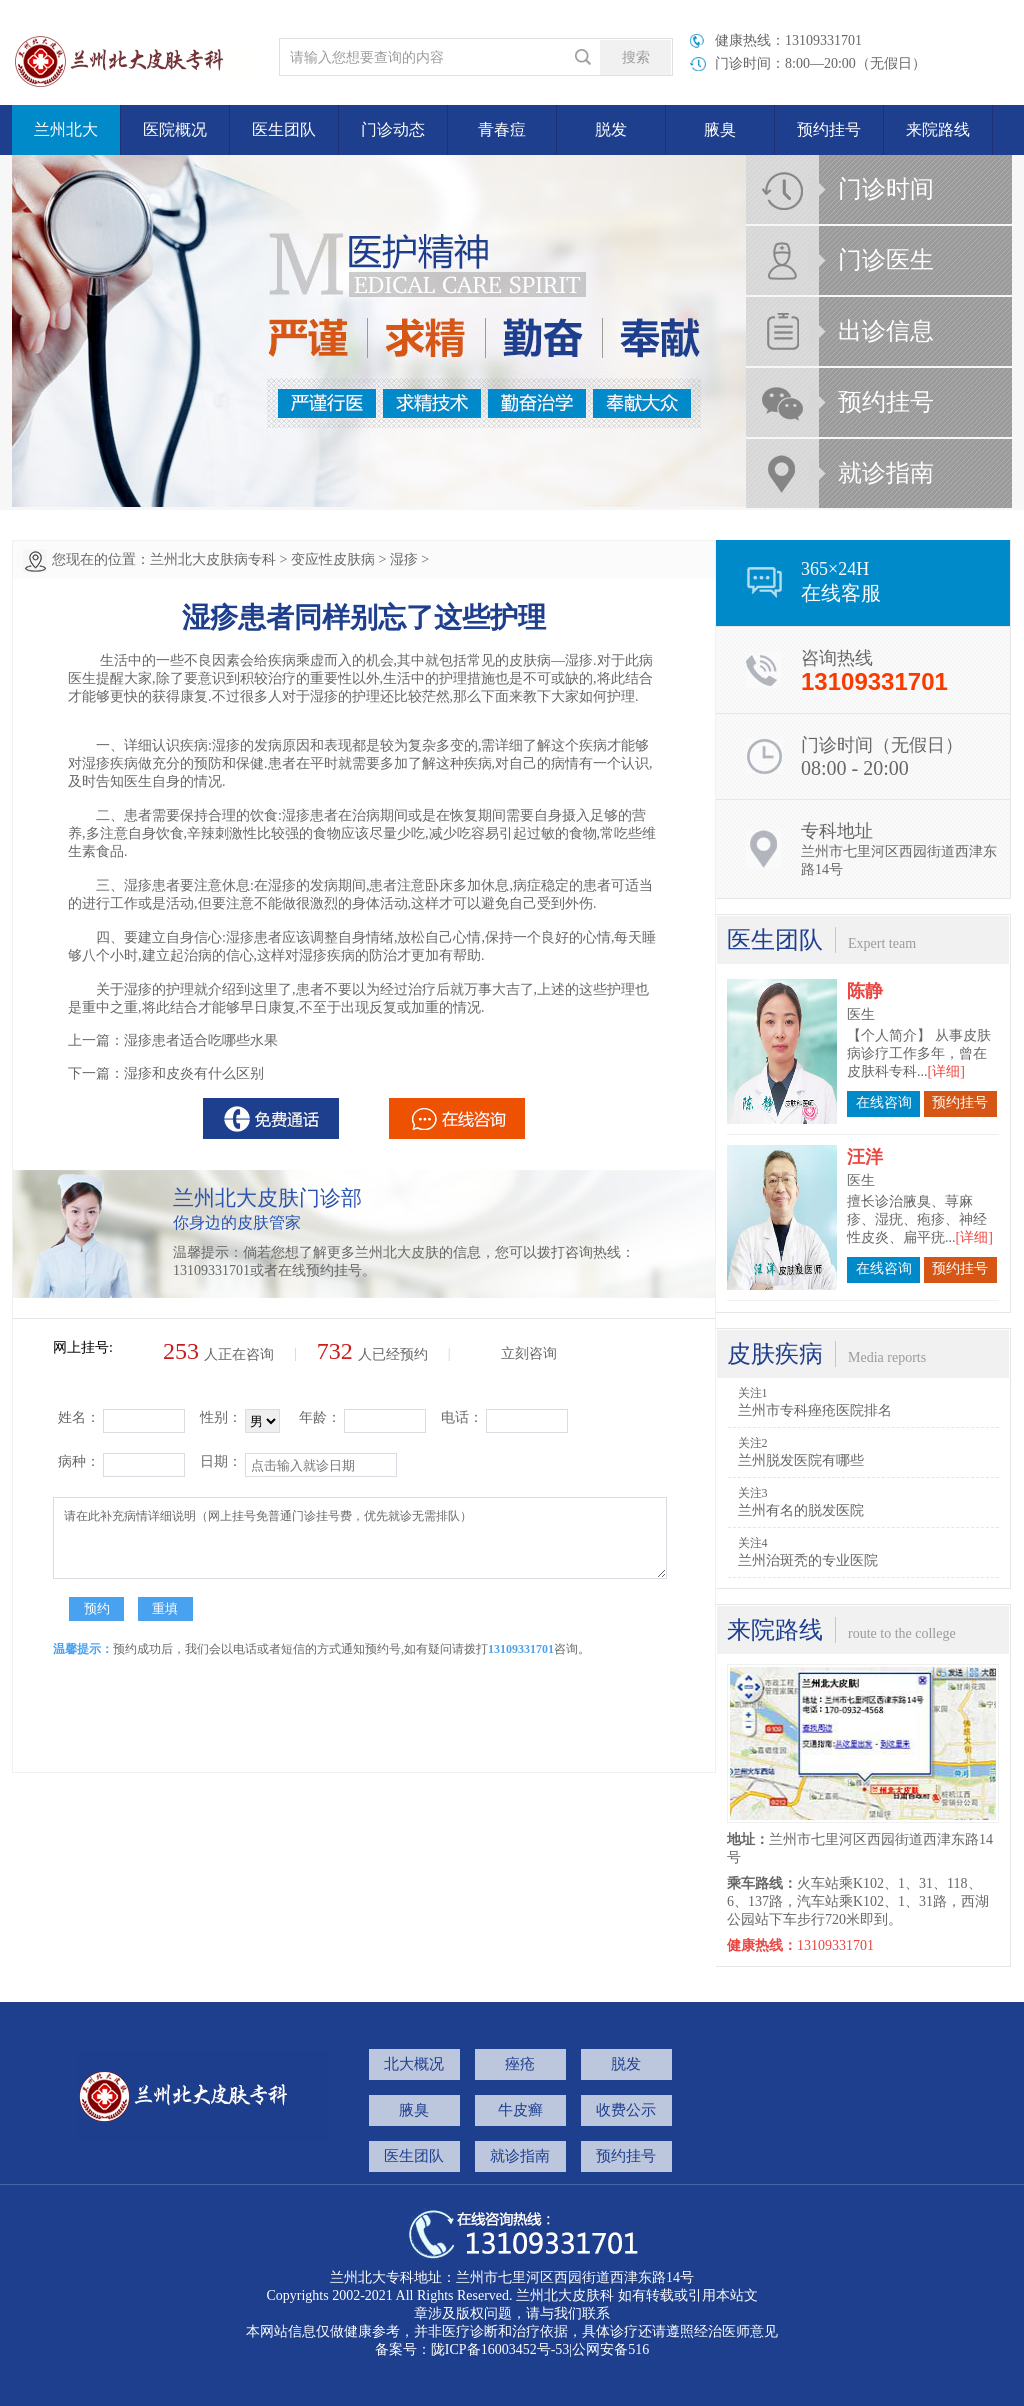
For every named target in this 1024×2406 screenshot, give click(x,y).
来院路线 (938, 129)
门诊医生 (886, 260)
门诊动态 (393, 129)
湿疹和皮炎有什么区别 (194, 1073)
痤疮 (520, 2064)
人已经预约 (372, 1354)
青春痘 (502, 129)
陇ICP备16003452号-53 (500, 2349)
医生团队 (284, 129)
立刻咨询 (529, 1353)
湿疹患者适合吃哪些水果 (201, 1040)
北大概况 (414, 2064)
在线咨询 (884, 1072)
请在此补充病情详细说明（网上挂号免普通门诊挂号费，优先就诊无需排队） (360, 1538)
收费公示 (626, 2110)
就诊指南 (886, 473)
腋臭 (720, 129)
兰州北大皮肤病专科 (213, 559)
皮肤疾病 (775, 1354)
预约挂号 (829, 129)
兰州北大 (66, 129)
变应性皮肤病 (333, 559)
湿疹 (404, 559)
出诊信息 (886, 331)
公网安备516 (610, 2349)
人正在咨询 (218, 1354)
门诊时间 (886, 189)
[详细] (946, 1041)
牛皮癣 (520, 2110)
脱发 (611, 129)
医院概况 (175, 129)
